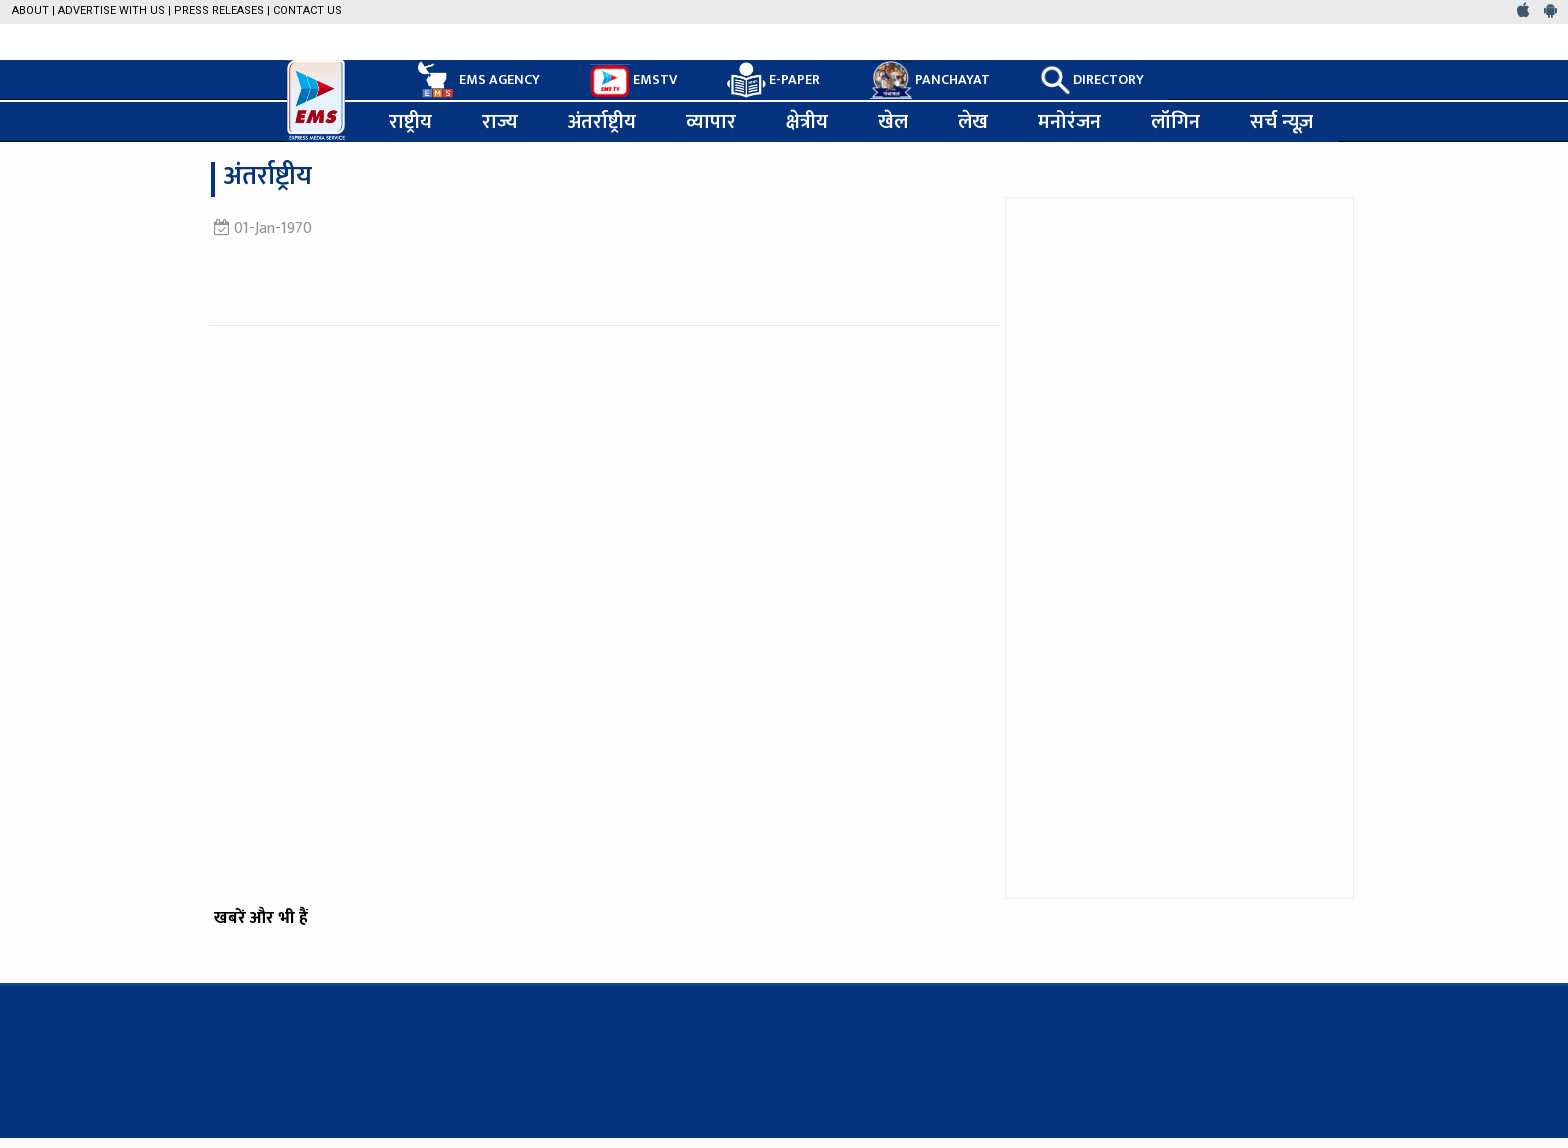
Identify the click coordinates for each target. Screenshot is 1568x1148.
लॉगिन (1175, 122)
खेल (893, 122)
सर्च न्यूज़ (1281, 122)
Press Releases (219, 10)
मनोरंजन (1069, 122)
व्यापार (711, 122)
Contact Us (307, 10)
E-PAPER (773, 80)
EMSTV (633, 81)
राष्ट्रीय (410, 122)
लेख (973, 122)
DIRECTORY (1092, 80)
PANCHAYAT (930, 80)
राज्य (500, 122)
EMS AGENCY (477, 80)
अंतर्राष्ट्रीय (602, 122)
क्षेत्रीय (807, 122)
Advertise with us (111, 10)
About (30, 10)
